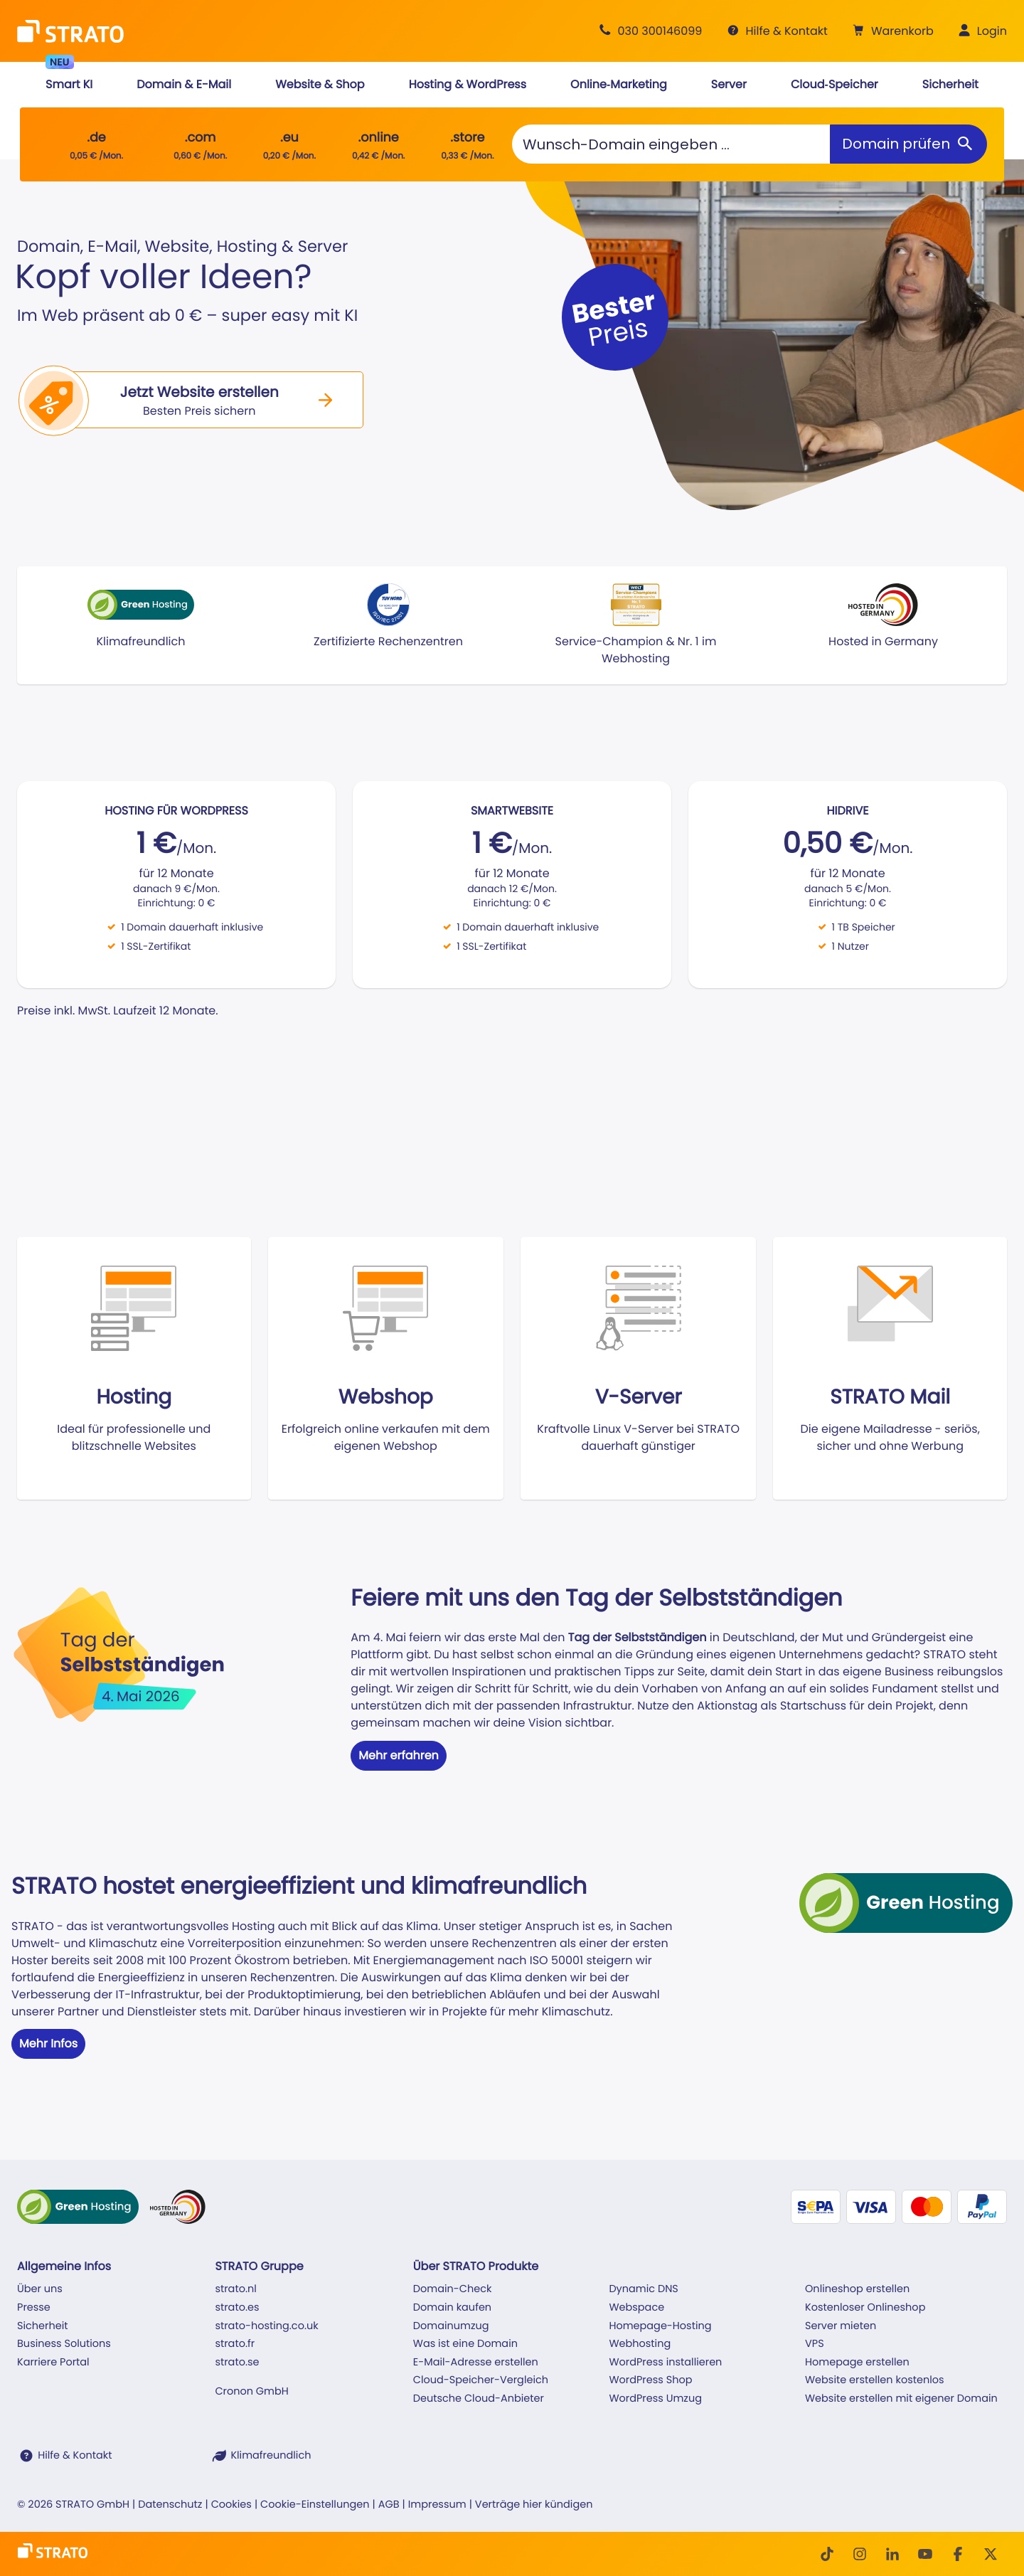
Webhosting (640, 2344)
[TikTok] (827, 2554)
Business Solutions (64, 2344)
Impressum (437, 2505)
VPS (814, 2344)
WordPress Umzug (655, 2399)
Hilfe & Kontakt (75, 2456)
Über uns (40, 2289)
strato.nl (235, 2289)
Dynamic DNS (643, 2289)
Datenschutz (170, 2505)
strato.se (237, 2362)
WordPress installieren (665, 2362)
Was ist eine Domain (465, 2344)
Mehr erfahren (398, 1755)
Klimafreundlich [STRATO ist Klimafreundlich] (270, 2456)
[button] (891, 31)
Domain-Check (452, 2289)
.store (467, 138)
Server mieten (840, 2326)
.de (96, 138)
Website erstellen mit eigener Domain (901, 2399)
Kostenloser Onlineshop (865, 2308)
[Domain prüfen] (908, 144)
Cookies (231, 2505)
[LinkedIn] (892, 2554)
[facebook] (958, 2554)
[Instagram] (859, 2554)
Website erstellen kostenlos (874, 2380)
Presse (33, 2308)
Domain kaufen (452, 2308)
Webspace (636, 2308)
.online (378, 138)
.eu (289, 138)
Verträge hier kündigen (534, 2505)
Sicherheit (42, 2326)
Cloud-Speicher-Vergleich (480, 2380)
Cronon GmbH (251, 2392)
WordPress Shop (650, 2380)
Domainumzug (451, 2326)
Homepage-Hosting (660, 2326)
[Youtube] (925, 2554)
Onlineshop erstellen (857, 2289)
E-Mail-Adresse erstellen (475, 2362)
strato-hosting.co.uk (266, 2326)
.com (200, 138)
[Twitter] (990, 2554)
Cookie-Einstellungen (314, 2505)
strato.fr (235, 2344)
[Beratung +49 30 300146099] (648, 31)
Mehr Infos (48, 2043)
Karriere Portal (53, 2362)
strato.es (237, 2308)
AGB (389, 2505)
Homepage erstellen (857, 2362)
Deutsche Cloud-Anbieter (478, 2399)
